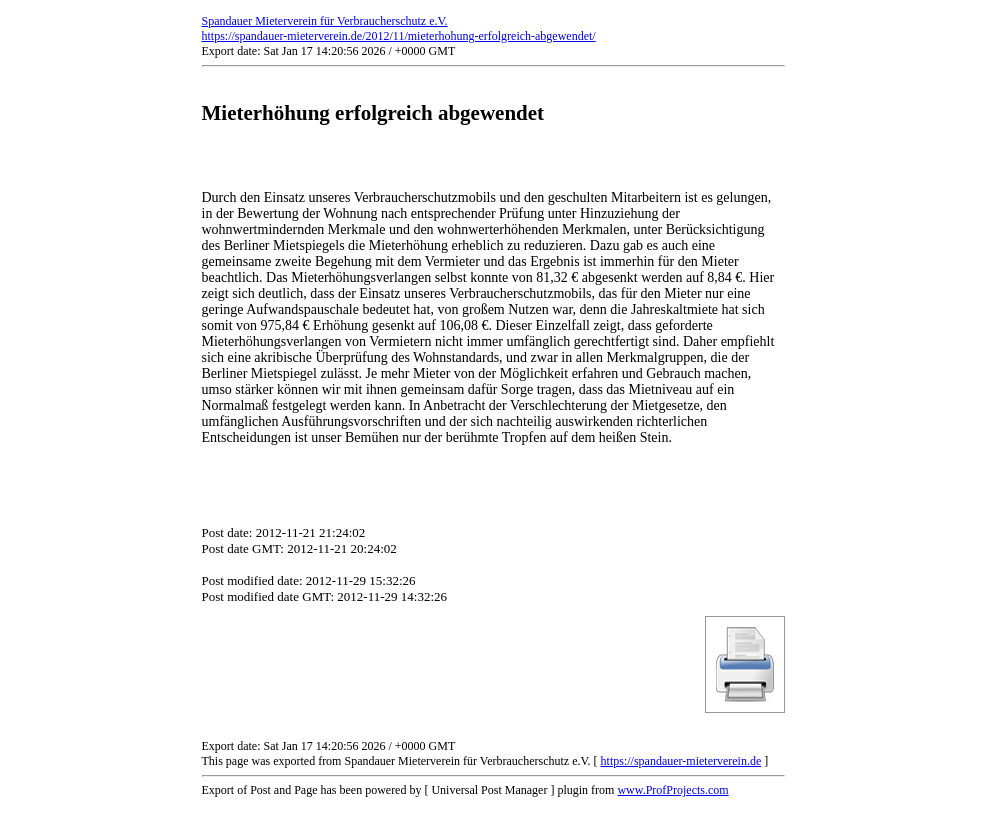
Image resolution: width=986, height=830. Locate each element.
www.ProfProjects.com (672, 790)
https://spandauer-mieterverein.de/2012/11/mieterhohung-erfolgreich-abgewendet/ (399, 36)
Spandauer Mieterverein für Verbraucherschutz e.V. (325, 21)
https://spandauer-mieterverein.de (681, 761)
